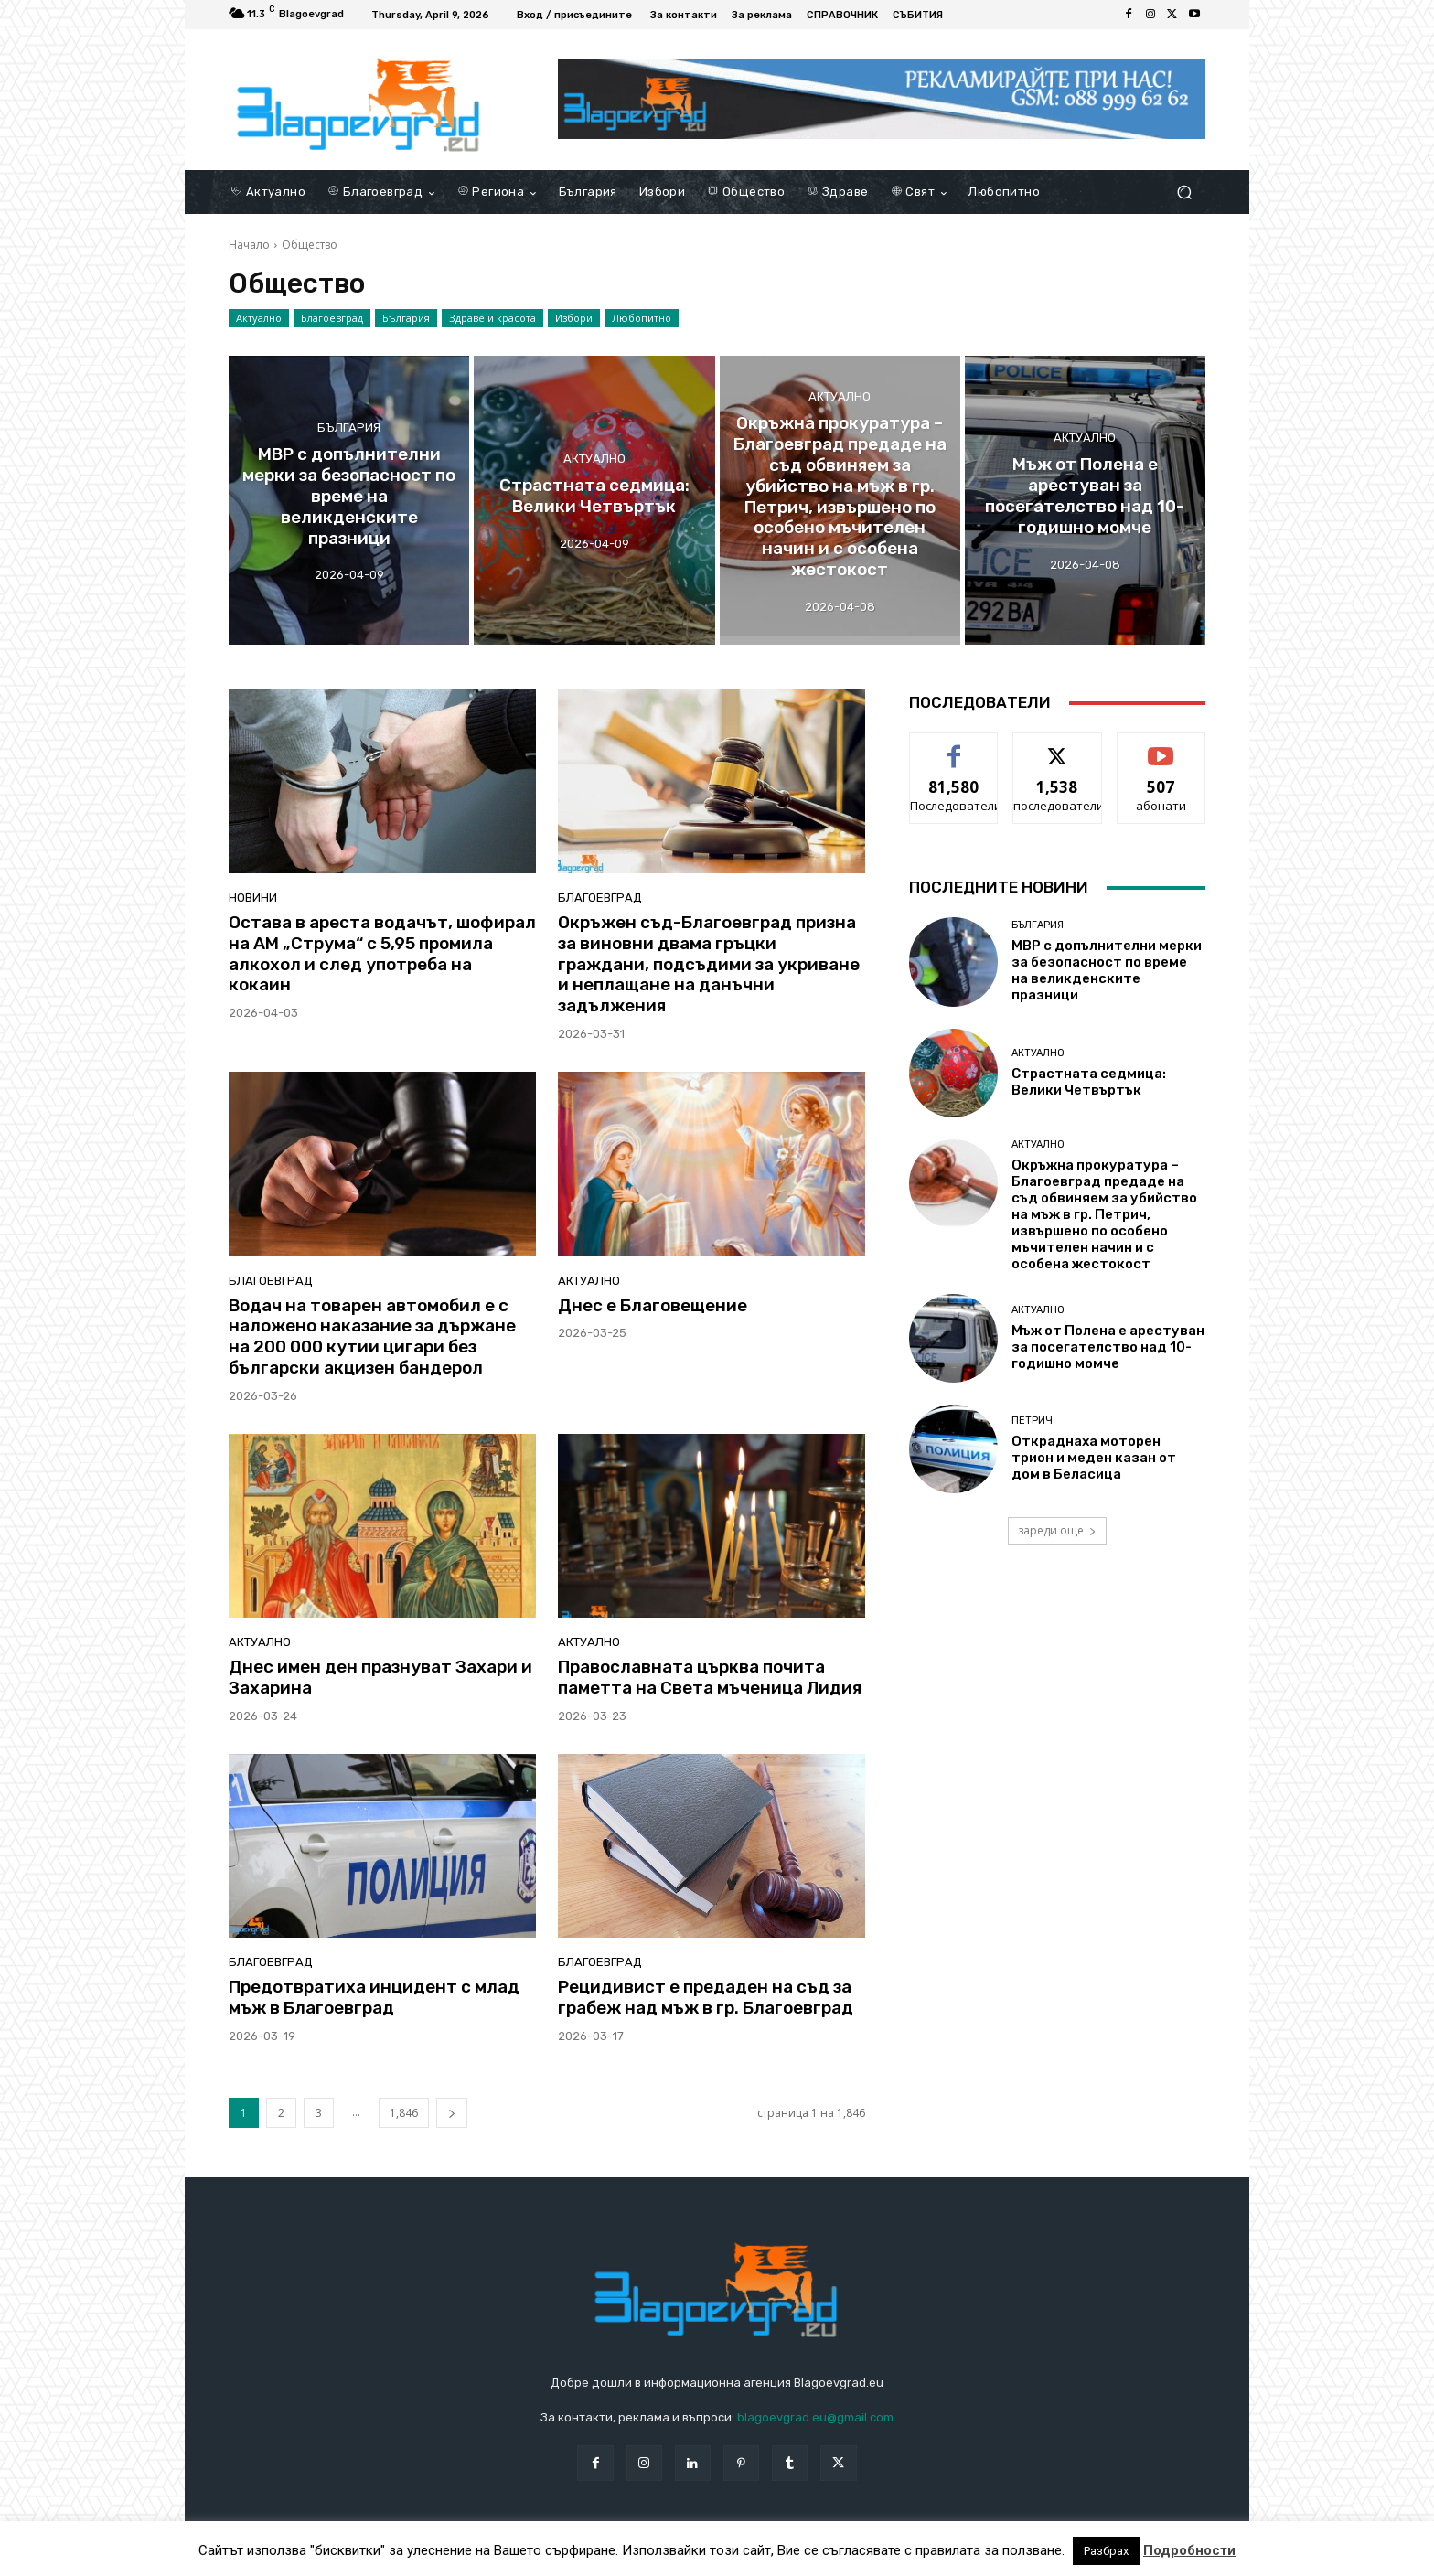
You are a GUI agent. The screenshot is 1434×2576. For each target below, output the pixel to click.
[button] (1183, 192)
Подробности (1189, 2550)
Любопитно (642, 318)
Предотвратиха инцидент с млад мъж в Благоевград (374, 1997)
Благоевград (332, 318)
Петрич (1032, 1421)
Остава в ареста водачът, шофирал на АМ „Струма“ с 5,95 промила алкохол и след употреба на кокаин (382, 953)
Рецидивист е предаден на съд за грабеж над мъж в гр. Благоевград (705, 1997)
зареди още (1057, 1530)
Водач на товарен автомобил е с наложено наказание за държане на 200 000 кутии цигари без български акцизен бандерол (372, 1336)
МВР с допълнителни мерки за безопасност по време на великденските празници (1106, 970)
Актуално (259, 318)
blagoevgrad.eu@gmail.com (815, 2417)
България (406, 318)
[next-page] (451, 2113)
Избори (574, 318)
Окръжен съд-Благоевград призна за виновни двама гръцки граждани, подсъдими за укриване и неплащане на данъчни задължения (709, 964)
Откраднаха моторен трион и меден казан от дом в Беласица (1093, 1457)
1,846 (404, 2113)
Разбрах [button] (1106, 2551)
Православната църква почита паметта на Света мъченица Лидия (709, 1677)
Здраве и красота (492, 318)
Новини (253, 897)
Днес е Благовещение (652, 1305)
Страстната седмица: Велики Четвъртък (1088, 1081)
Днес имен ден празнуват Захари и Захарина (380, 1677)
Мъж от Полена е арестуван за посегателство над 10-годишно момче (1107, 1347)
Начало (249, 244)
